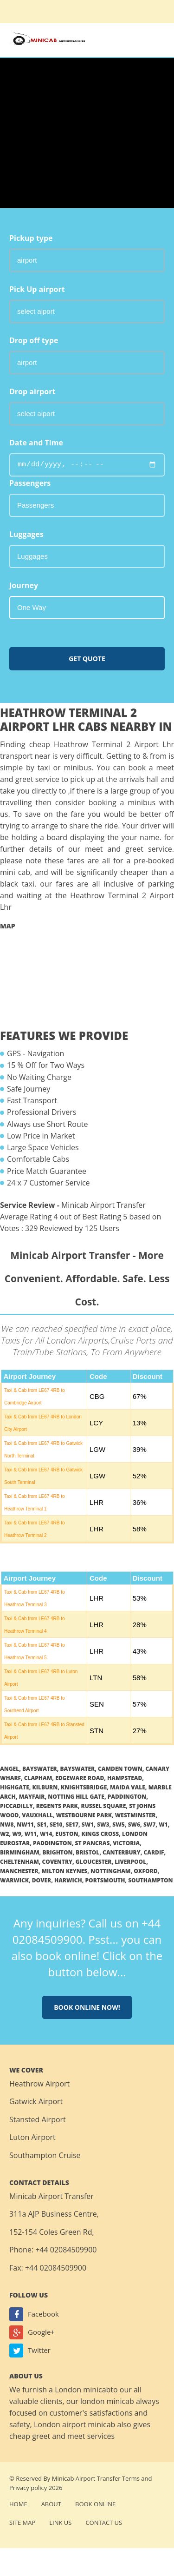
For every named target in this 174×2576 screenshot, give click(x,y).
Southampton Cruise (45, 2155)
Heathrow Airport (39, 2084)
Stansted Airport (37, 2119)
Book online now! (87, 2007)
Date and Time (36, 442)
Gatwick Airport (36, 2101)
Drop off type (33, 340)
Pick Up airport (37, 289)
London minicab (82, 2389)
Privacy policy (28, 2487)
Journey (23, 585)
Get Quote (87, 658)
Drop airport (32, 391)
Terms (131, 2478)
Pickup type (31, 238)
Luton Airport (32, 2137)
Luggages (26, 534)
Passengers (30, 483)
